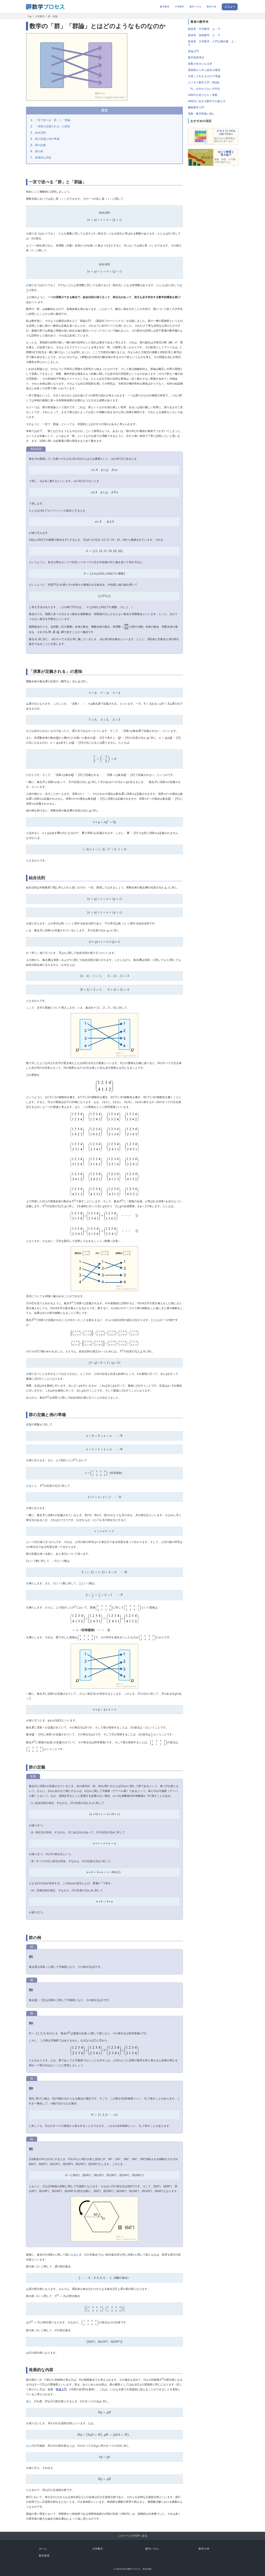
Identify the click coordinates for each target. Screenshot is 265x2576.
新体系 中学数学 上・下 (204, 29)
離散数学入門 (196, 107)
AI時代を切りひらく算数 (203, 95)
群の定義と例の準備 (47, 138)
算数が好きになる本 (200, 63)
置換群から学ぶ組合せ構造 (204, 70)
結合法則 (40, 132)
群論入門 (61, 2398)
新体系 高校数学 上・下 (204, 35)
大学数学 (179, 6)
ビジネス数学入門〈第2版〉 (205, 82)
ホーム (43, 2548)
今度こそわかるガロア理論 (204, 76)
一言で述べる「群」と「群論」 (54, 120)
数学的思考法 (196, 57)
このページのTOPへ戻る (133, 2535)
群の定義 (40, 145)
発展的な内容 (43, 157)
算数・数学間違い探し (201, 113)
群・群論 (52, 16)
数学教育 (164, 6)
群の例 (39, 151)
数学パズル (195, 6)
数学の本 (211, 6)
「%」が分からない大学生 (204, 88)
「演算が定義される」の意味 (52, 126)
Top (30, 16)
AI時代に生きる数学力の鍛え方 (207, 101)
